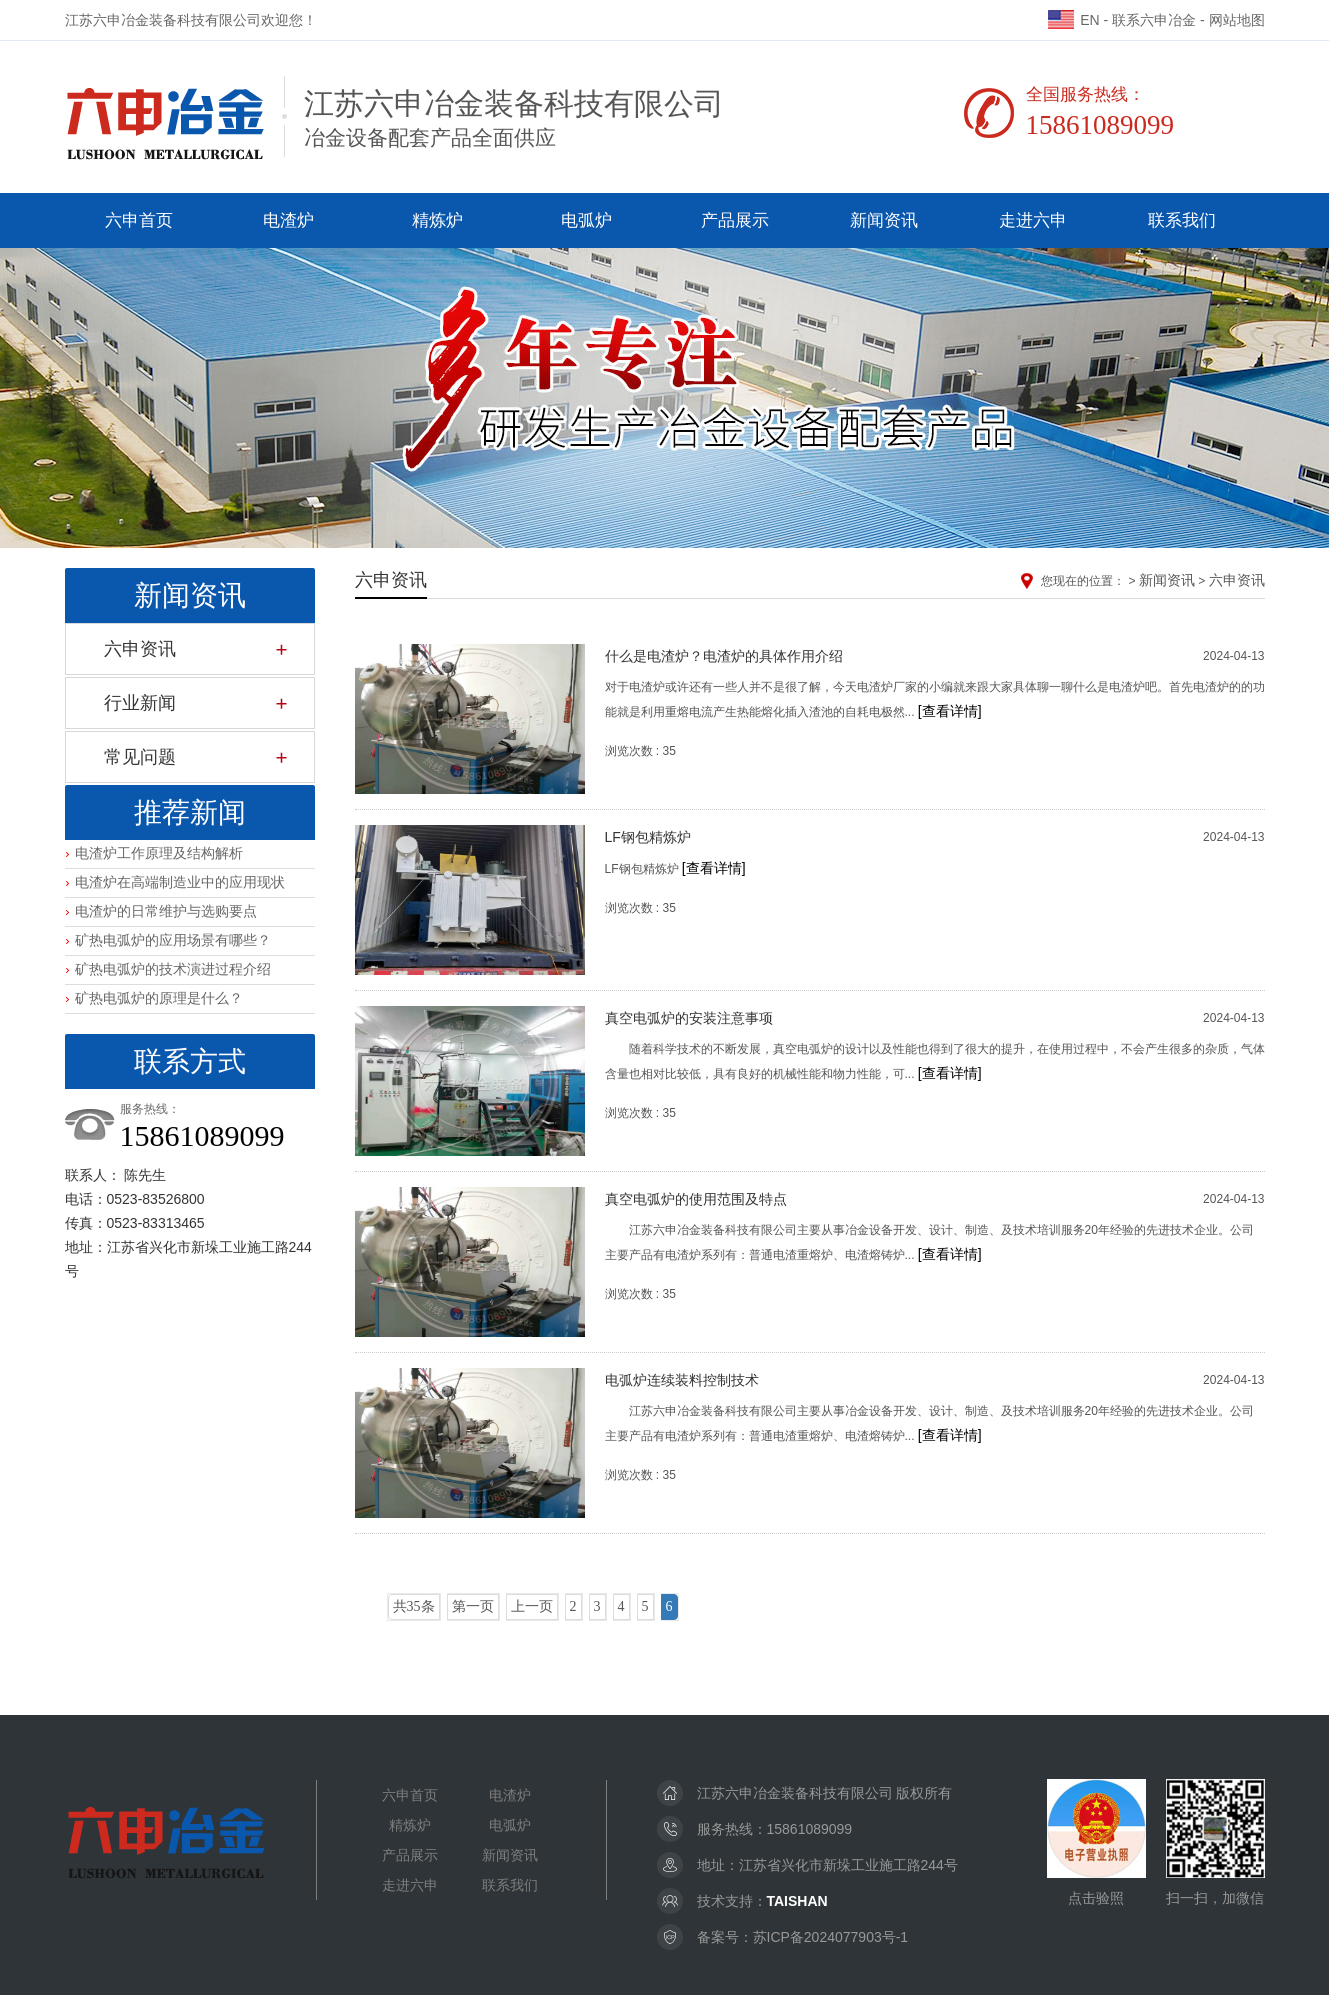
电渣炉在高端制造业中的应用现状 (180, 882)
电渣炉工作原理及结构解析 (159, 853)
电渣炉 (288, 220)
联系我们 (1182, 220)
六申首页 (139, 220)
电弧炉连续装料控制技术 (682, 1380)
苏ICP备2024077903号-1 (831, 1937)
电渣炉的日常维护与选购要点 (166, 911)
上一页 (532, 1606)
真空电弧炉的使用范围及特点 (696, 1199)
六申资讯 (140, 649)
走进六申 (1033, 220)
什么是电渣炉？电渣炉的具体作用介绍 (724, 656)
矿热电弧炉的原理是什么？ (159, 998)
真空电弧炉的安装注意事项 (689, 1018)
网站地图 (1237, 20)
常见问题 (140, 757)
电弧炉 (586, 220)
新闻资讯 (884, 220)
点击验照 (1096, 1842)
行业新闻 (140, 703)
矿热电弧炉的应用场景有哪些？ (173, 940)
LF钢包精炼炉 (648, 837)
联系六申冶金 (1154, 20)
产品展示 (735, 220)
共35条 (414, 1606)
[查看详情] (950, 711)
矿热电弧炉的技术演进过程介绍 (173, 969)
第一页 (473, 1606)
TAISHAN (797, 1901)
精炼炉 (437, 220)
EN (1073, 20)
